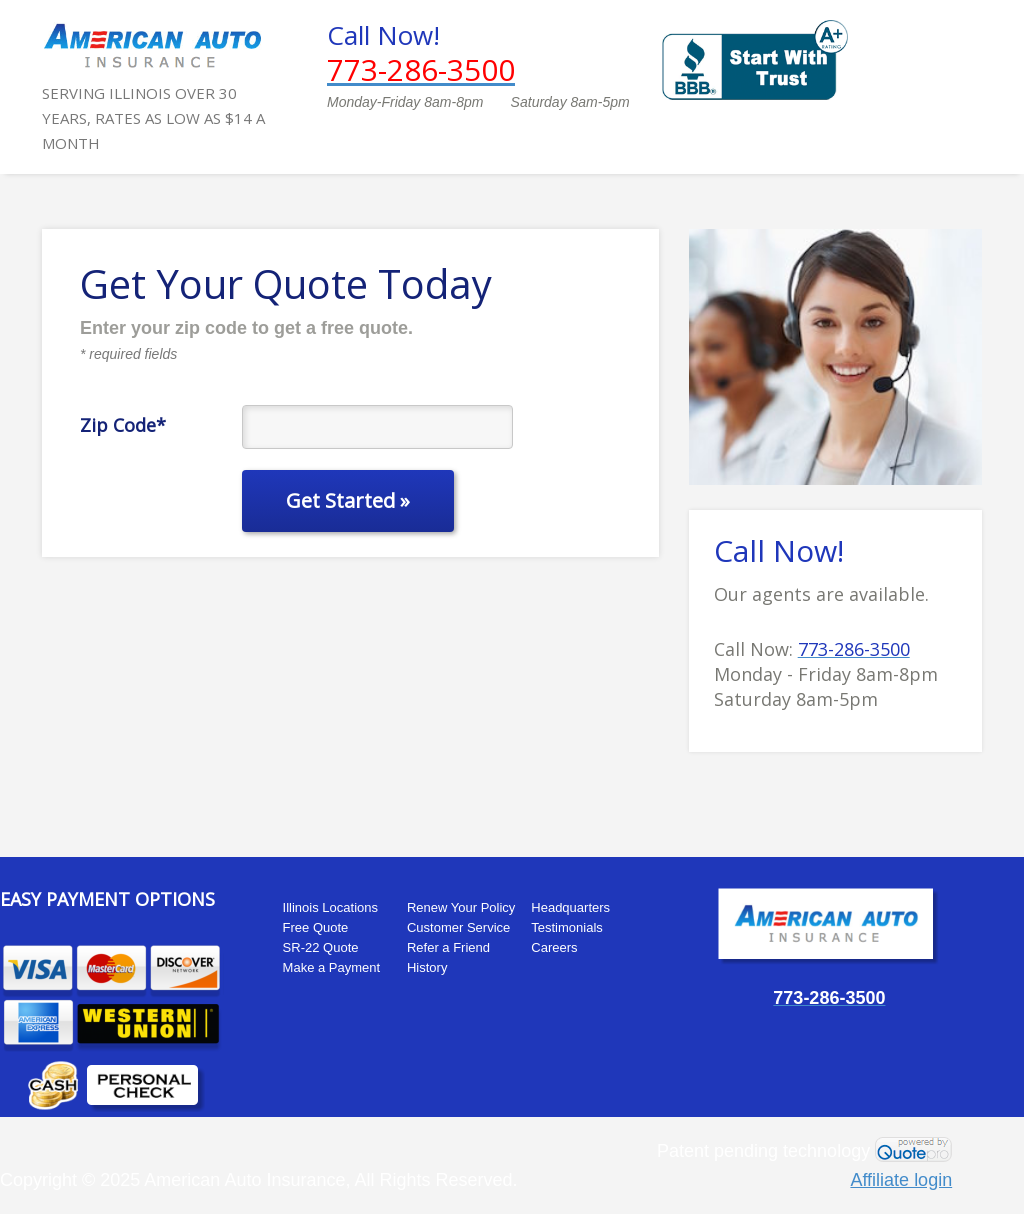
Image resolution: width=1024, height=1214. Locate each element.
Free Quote (316, 927)
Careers (554, 947)
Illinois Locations (330, 907)
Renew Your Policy (461, 907)
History (427, 967)
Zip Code (123, 424)
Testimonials (567, 927)
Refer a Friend (448, 947)
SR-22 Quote (321, 947)
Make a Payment (332, 967)
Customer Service (458, 927)
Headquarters (570, 907)
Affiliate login (901, 1180)
